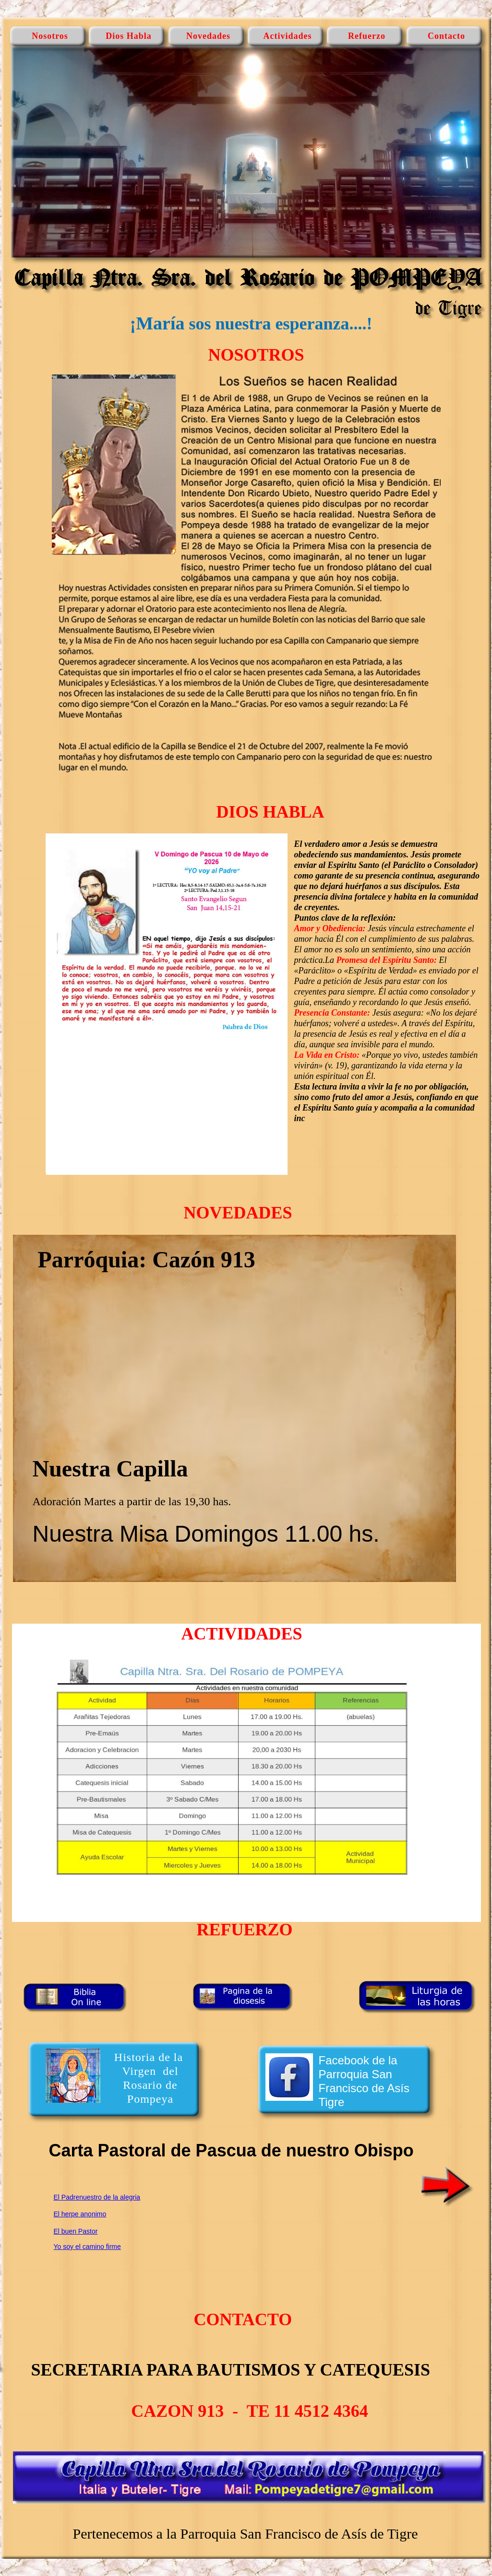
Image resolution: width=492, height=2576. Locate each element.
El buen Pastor (76, 2231)
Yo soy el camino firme (87, 2246)
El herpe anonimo (80, 2214)
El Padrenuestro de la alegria (97, 2197)
